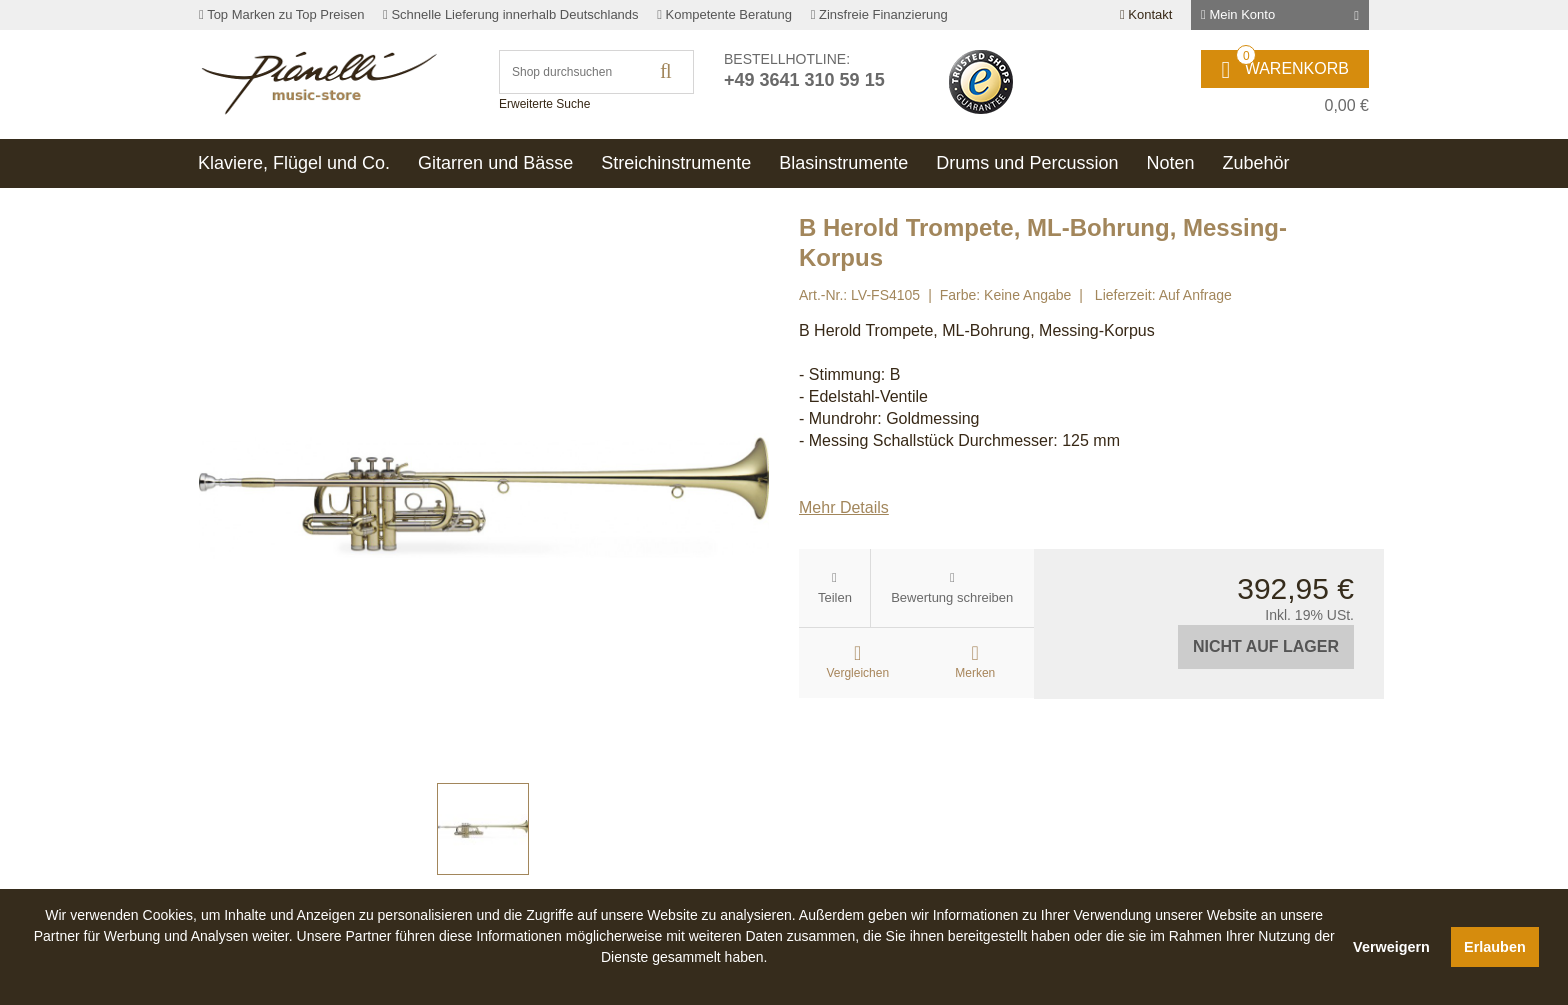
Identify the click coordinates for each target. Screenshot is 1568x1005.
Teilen (835, 597)
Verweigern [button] (1391, 947)
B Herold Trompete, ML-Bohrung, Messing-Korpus (977, 330)
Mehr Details (844, 507)
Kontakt (1146, 14)
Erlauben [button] (1495, 947)
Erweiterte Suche (544, 104)
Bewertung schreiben (952, 597)
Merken (975, 673)
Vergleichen (857, 673)
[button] (684, 980)
